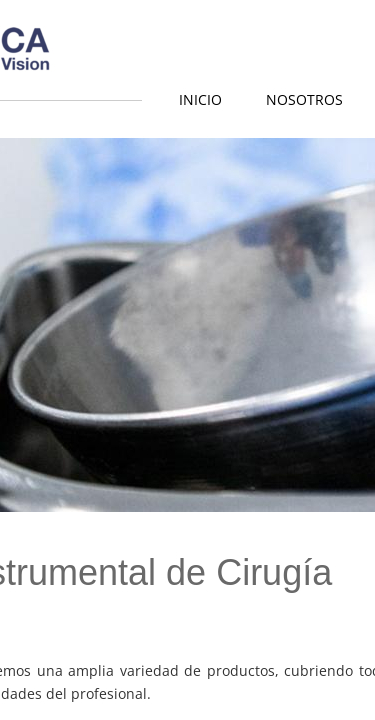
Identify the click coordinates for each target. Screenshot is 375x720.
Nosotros (304, 99)
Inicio (200, 99)
